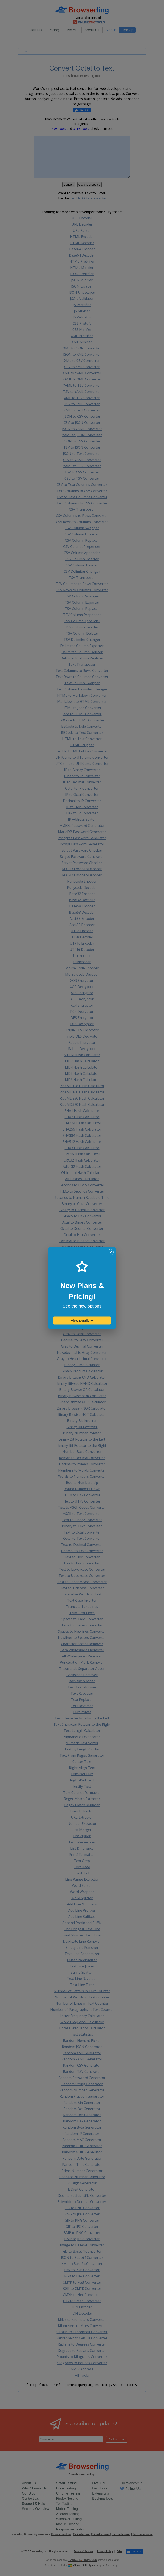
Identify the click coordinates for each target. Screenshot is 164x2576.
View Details (82, 1320)
